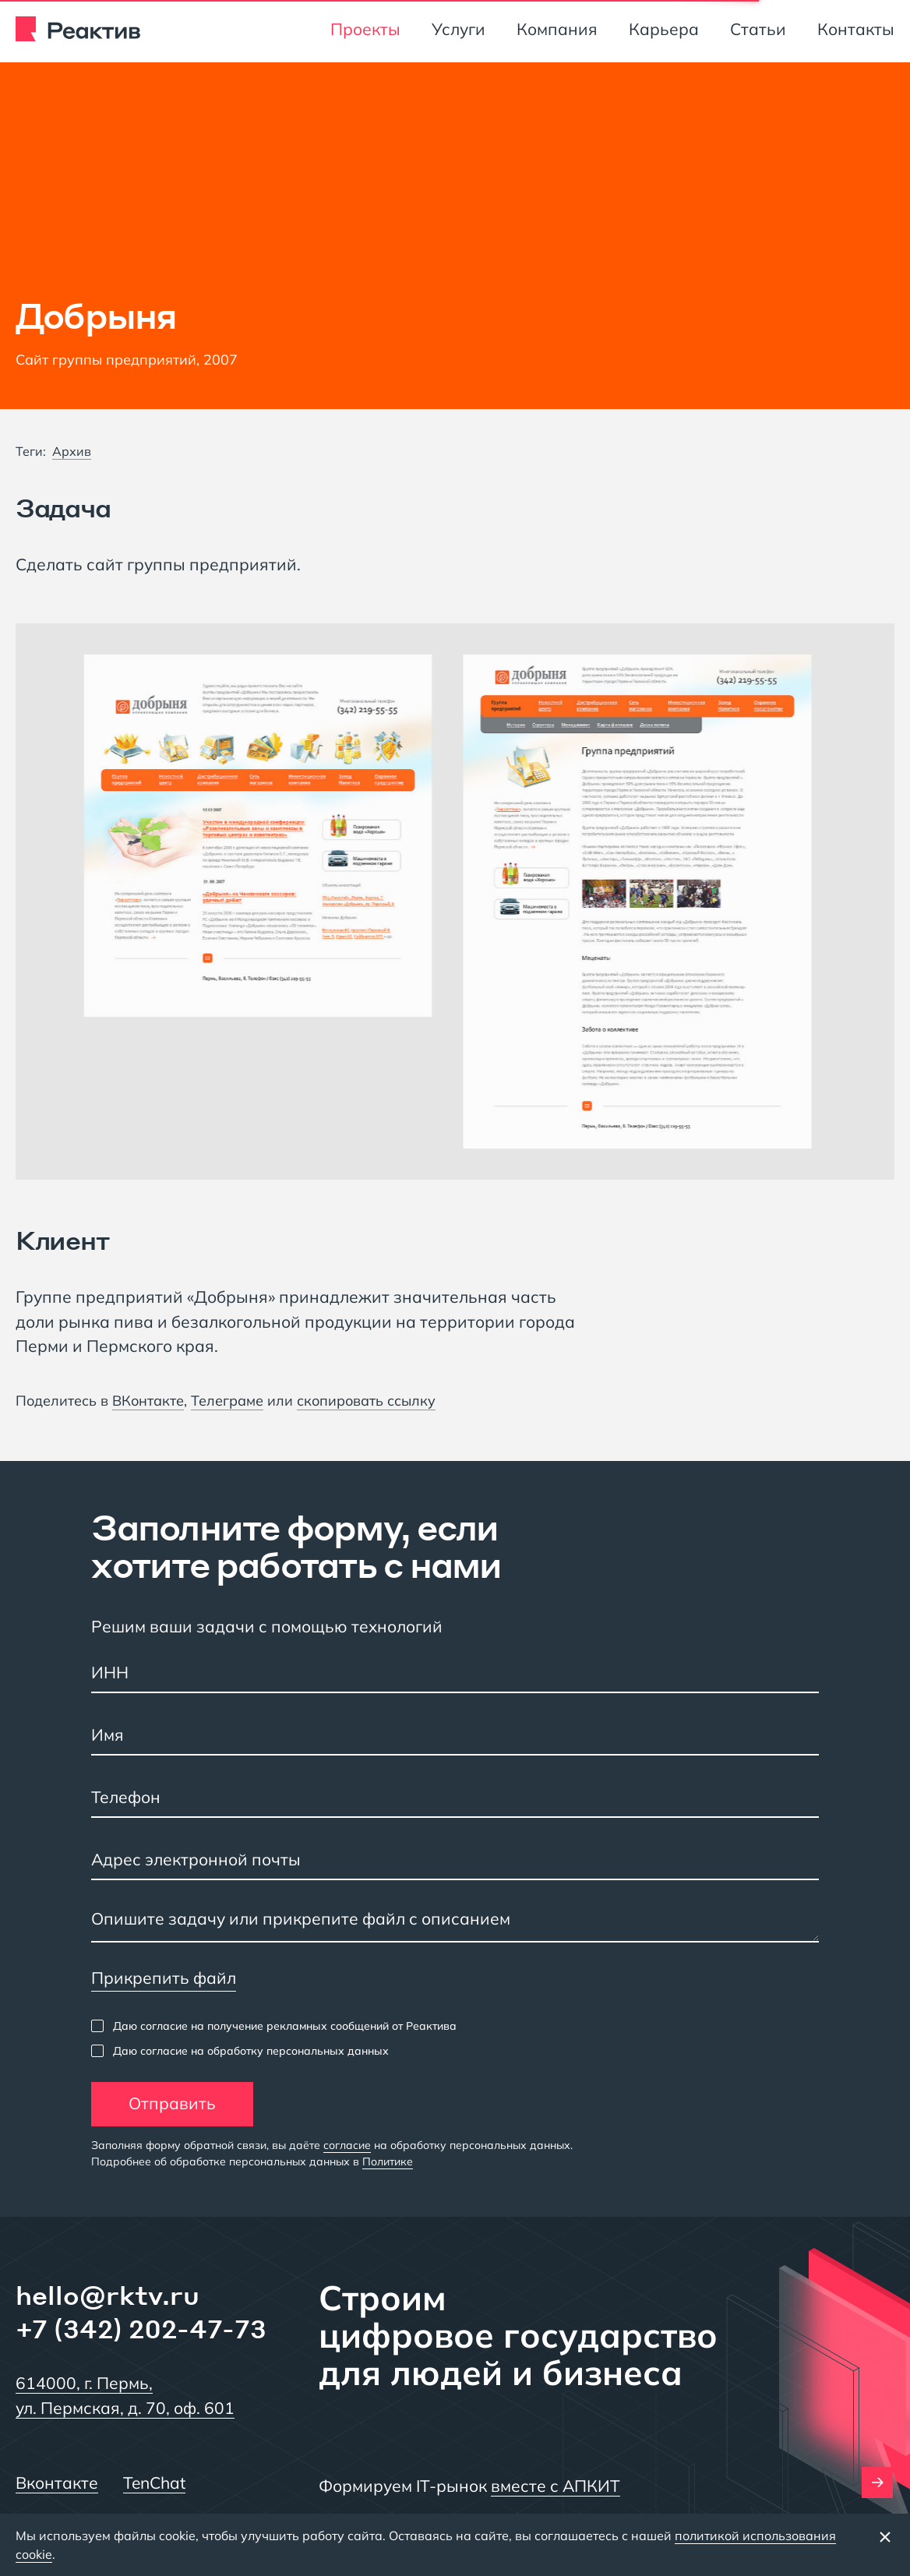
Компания (557, 29)
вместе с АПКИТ (555, 2485)
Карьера (664, 29)
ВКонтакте (148, 1401)
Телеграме (227, 1401)
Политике (387, 2161)
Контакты (855, 29)
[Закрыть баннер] (885, 2536)
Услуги (458, 29)
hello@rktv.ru (107, 2295)
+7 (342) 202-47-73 (141, 2329)
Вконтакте (57, 2482)
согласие (347, 2145)
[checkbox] (274, 2026)
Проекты (365, 29)
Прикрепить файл (163, 1977)
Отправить (172, 2103)
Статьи (758, 29)
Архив (71, 451)
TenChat (154, 2482)
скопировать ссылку (366, 1401)
